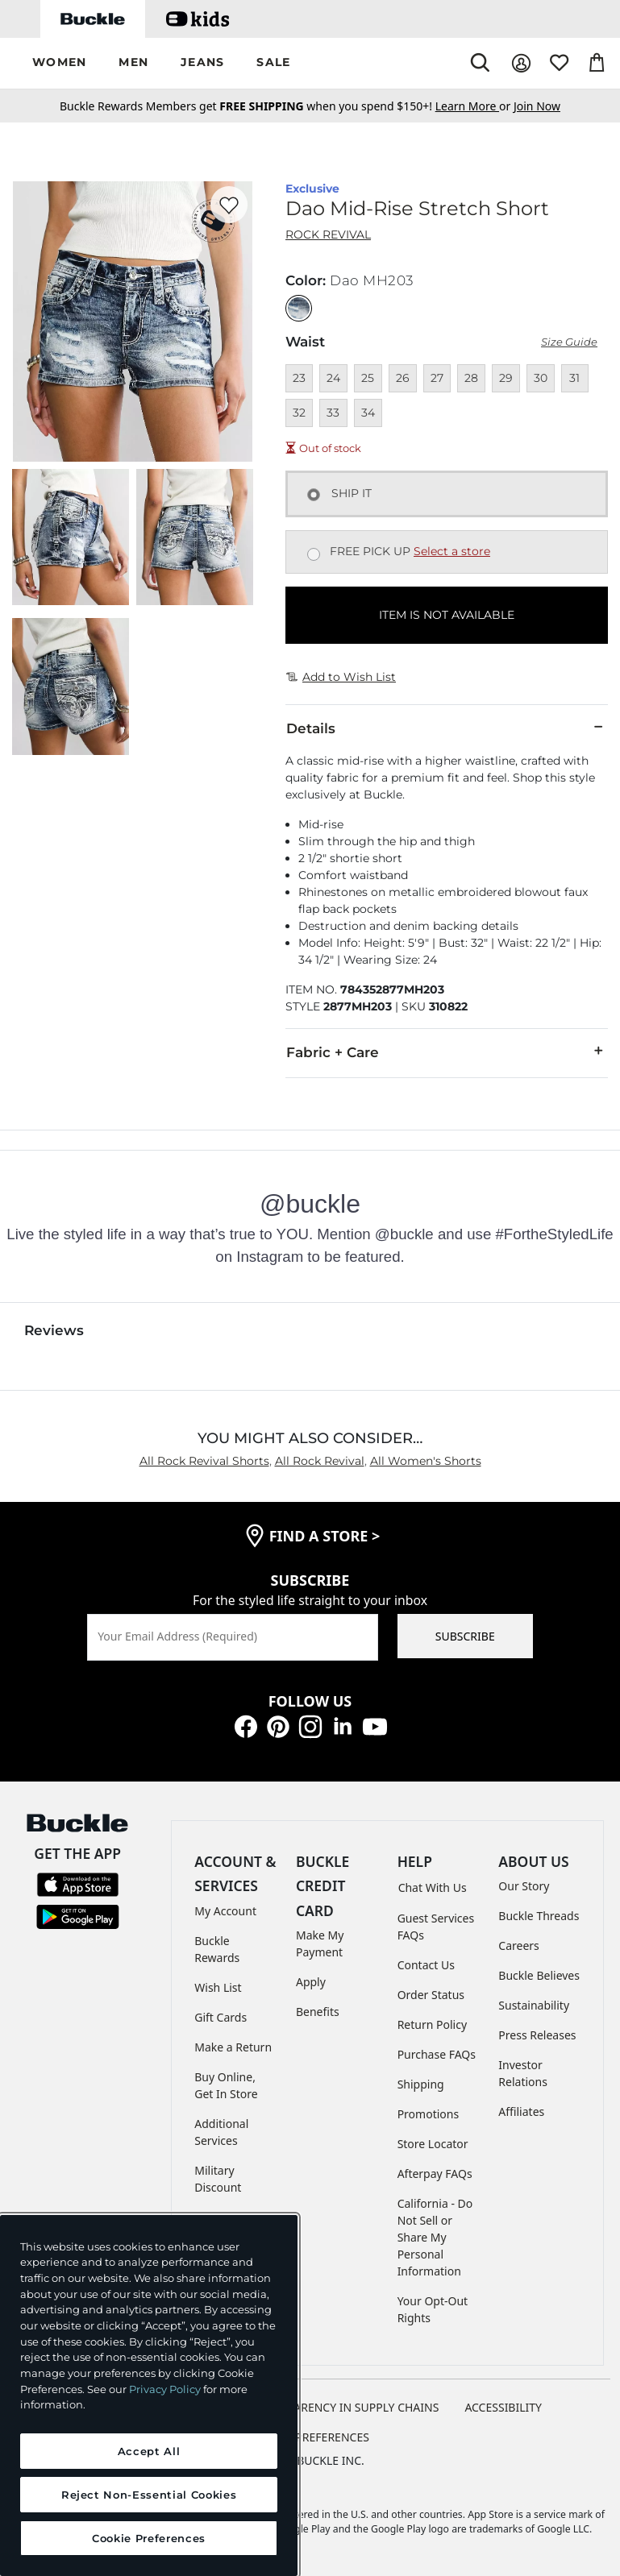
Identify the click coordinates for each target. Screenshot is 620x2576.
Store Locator (432, 2143)
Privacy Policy (165, 2389)
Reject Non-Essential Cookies (148, 2494)
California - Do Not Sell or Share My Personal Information (435, 2237)
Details (446, 727)
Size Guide (569, 342)
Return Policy (432, 2024)
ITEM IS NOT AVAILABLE (446, 615)
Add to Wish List (341, 677)
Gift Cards (220, 2017)
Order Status (430, 1994)
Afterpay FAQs (434, 2173)
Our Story (523, 1886)
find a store (325, 1535)
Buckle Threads (538, 1915)
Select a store (452, 551)
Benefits (317, 2011)
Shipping (420, 2084)
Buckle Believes (539, 1975)
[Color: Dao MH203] (298, 308)
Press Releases (537, 2035)
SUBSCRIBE (465, 1636)
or (474, 106)
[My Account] (521, 63)
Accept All (149, 2451)
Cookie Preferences (310, 2437)
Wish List (217, 1987)
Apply (311, 1981)
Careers (518, 1945)
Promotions (428, 2114)
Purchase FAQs (436, 2054)
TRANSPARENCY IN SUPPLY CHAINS (345, 2407)
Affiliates (521, 2111)
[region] (149, 2395)
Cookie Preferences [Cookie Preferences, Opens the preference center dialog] (149, 2538)
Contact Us (426, 1964)
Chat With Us (432, 1887)
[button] (59, 63)
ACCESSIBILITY (503, 2407)
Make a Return (233, 2047)
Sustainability (533, 2005)
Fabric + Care (446, 1051)
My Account (225, 1911)
